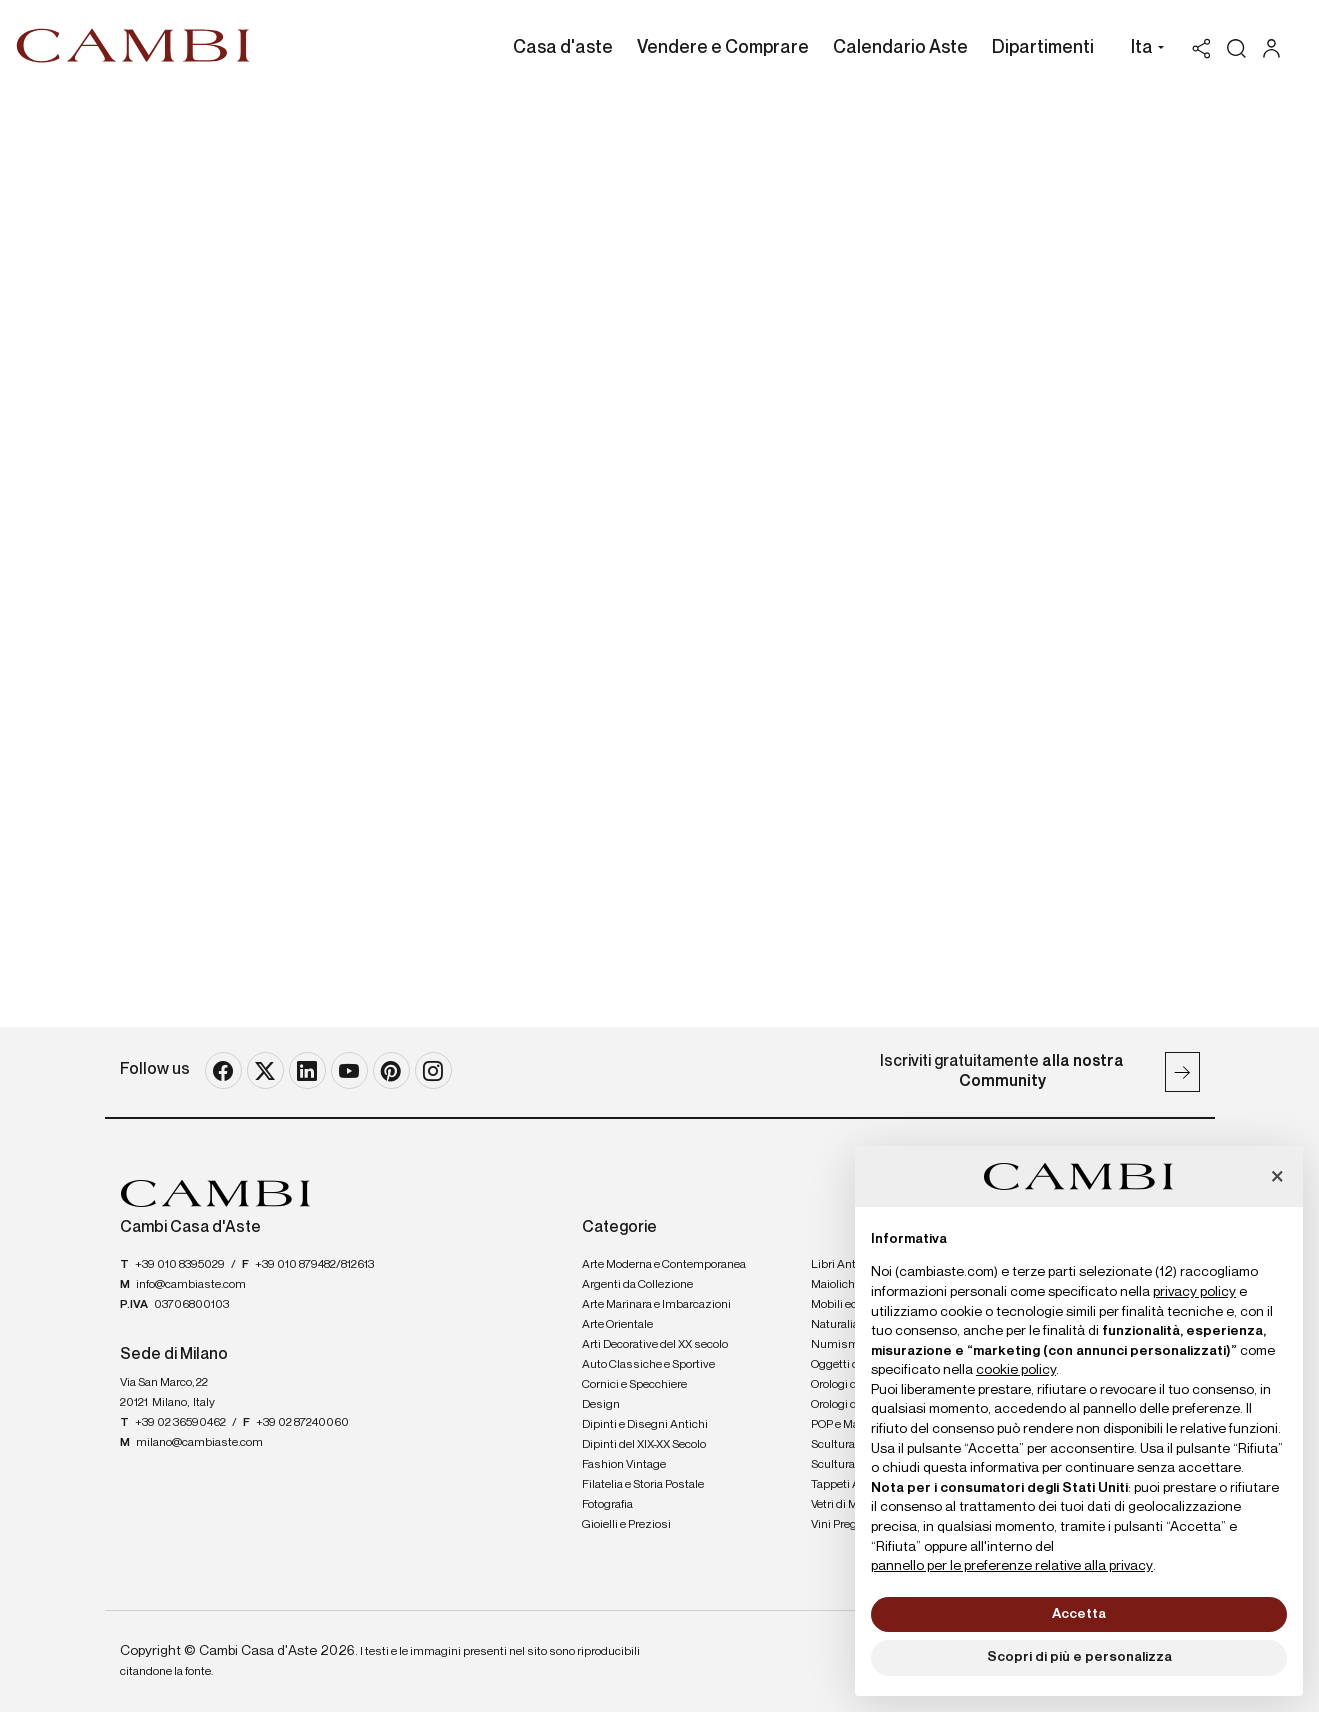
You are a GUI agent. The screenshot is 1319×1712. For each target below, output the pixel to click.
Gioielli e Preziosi (626, 1525)
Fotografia (607, 1505)
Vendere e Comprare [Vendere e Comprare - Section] (723, 48)
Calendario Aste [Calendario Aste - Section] (900, 48)
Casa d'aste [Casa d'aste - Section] (563, 48)
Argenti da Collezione (637, 1285)
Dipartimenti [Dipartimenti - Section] (1043, 48)
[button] (1142, 50)
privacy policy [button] (1194, 1292)
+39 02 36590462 (180, 1423)
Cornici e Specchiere (634, 1385)
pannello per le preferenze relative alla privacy (1012, 1566)
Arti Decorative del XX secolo (655, 1345)
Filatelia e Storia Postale (643, 1485)
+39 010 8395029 (180, 1265)
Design (601, 1405)
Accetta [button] (1079, 1614)
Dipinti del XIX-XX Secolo (644, 1445)
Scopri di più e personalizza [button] (1079, 1657)
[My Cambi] (1276, 48)
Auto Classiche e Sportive (648, 1365)
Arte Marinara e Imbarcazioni (656, 1305)
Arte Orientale (617, 1325)
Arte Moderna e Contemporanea (664, 1265)
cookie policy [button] (1016, 1370)
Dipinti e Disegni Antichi (645, 1425)
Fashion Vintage (624, 1465)
